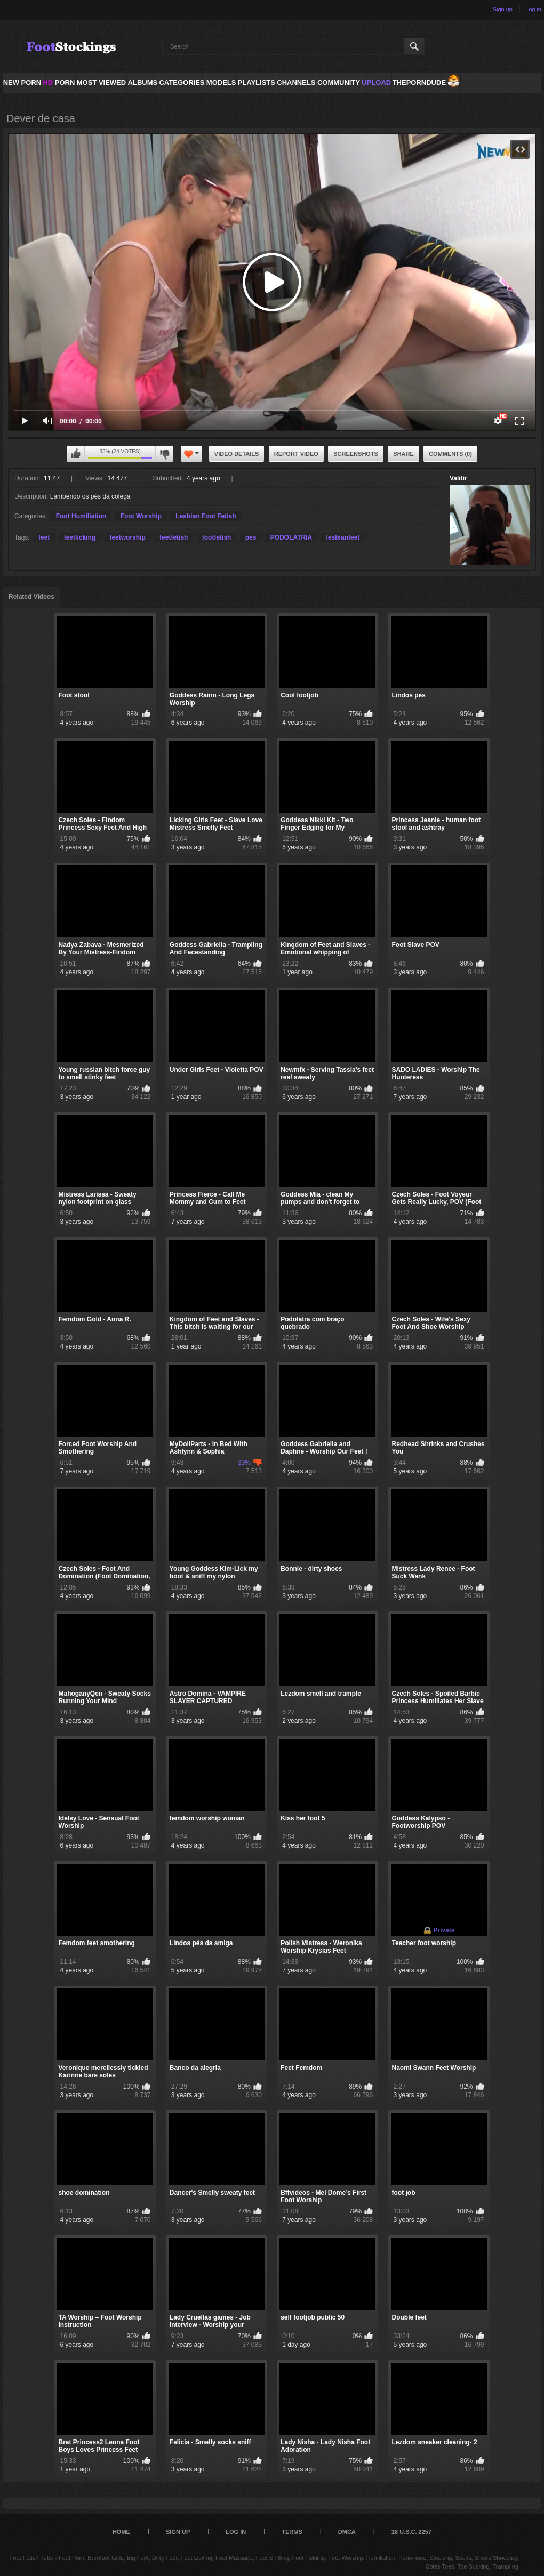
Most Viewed (101, 82)
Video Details (236, 454)
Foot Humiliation (81, 516)
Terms (292, 2532)
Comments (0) (450, 454)
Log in (533, 9)
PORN (59, 82)
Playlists (256, 82)
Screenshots (355, 454)
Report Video (296, 454)
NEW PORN (22, 82)
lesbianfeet (343, 537)
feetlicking (79, 537)
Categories (181, 82)
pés (251, 537)
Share (403, 454)
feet (44, 537)
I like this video (76, 454)
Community (338, 82)
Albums (143, 82)
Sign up (503, 9)
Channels (296, 82)
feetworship (127, 537)
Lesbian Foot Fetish (205, 516)
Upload (376, 82)
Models (221, 82)
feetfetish (173, 537)
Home (121, 2532)
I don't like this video (164, 454)
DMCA (347, 2532)
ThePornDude (419, 82)
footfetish (216, 537)
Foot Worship (141, 516)
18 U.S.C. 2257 (411, 2532)
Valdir (458, 478)
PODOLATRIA (291, 537)
